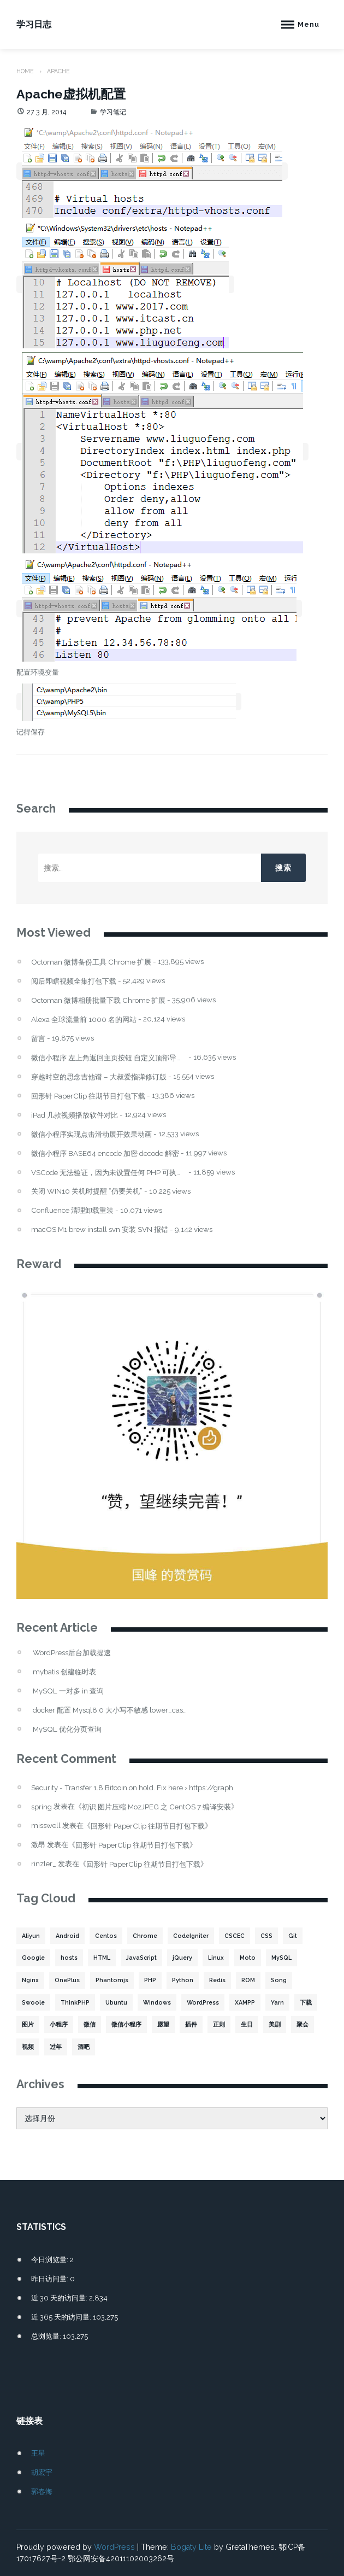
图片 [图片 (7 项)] (28, 2024)
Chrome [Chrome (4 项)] (145, 1935)
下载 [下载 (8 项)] (306, 2002)
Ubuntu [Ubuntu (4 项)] (116, 2002)
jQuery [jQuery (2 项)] (182, 1957)
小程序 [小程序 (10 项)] (59, 2024)
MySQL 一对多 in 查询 (68, 1691)
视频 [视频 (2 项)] (28, 2046)
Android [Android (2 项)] (67, 1935)
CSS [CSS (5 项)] (266, 1935)
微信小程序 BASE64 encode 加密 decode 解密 (105, 1153)
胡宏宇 (41, 2472)
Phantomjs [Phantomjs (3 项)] (112, 1980)
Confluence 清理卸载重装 (72, 1210)
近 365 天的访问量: (62, 2316)
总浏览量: (47, 2336)
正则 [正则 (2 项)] (219, 2024)
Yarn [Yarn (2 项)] (277, 2002)
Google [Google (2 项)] (33, 1957)
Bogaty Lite (191, 2547)
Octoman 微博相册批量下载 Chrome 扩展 (98, 1000)
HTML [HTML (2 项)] (101, 1957)
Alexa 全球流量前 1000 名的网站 (84, 1019)
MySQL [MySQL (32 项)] (281, 1957)
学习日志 (33, 24)
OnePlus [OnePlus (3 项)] (67, 1980)
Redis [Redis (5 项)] (217, 1980)
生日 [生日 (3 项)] (247, 2024)
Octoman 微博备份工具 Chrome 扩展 (91, 962)
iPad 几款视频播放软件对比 (74, 1115)
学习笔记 (113, 112)
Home (25, 71)
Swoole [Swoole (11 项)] (33, 2002)
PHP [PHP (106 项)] (150, 1980)
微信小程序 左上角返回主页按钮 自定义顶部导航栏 (109, 1057)
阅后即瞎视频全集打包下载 (73, 981)
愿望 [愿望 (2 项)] (163, 2024)
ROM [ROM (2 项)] (248, 1980)
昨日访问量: (50, 2278)
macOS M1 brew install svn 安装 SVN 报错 (99, 1229)
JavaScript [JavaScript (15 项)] (141, 1957)
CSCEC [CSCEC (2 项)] (234, 1935)
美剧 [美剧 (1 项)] (275, 2024)
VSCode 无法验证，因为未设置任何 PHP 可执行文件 (109, 1172)
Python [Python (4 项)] (182, 1980)
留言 (38, 1038)
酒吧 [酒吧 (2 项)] (84, 2046)
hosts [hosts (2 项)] (69, 1957)
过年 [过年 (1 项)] (56, 2046)
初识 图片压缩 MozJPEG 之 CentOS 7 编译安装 (156, 1806)
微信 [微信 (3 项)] (90, 2024)
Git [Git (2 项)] (292, 1935)
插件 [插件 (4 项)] (191, 2024)
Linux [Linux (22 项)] (216, 1957)
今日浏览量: (50, 2259)
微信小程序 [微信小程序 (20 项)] (126, 2024)
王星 (38, 2453)
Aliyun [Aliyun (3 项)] (31, 1935)
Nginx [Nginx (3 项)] (30, 1980)
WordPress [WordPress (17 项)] (203, 2002)
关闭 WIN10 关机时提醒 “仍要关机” (87, 1191)
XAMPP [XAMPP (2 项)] (245, 2002)
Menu (308, 24)
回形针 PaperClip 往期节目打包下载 (88, 1096)
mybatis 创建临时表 (64, 1671)
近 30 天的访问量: (60, 2297)
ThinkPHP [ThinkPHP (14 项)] (75, 2002)
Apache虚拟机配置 (71, 93)
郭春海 (41, 2491)
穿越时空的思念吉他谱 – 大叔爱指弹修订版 (99, 1076)
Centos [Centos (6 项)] (106, 1935)
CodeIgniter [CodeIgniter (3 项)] (191, 1935)
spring (41, 1806)
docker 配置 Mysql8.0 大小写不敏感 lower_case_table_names (110, 1710)
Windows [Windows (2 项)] (157, 2002)
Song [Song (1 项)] (279, 1980)
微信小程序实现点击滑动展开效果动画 (91, 1134)
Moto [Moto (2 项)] (248, 1957)
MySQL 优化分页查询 (67, 1729)
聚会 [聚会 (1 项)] (302, 2024)
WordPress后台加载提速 (72, 1652)
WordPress (114, 2547)
